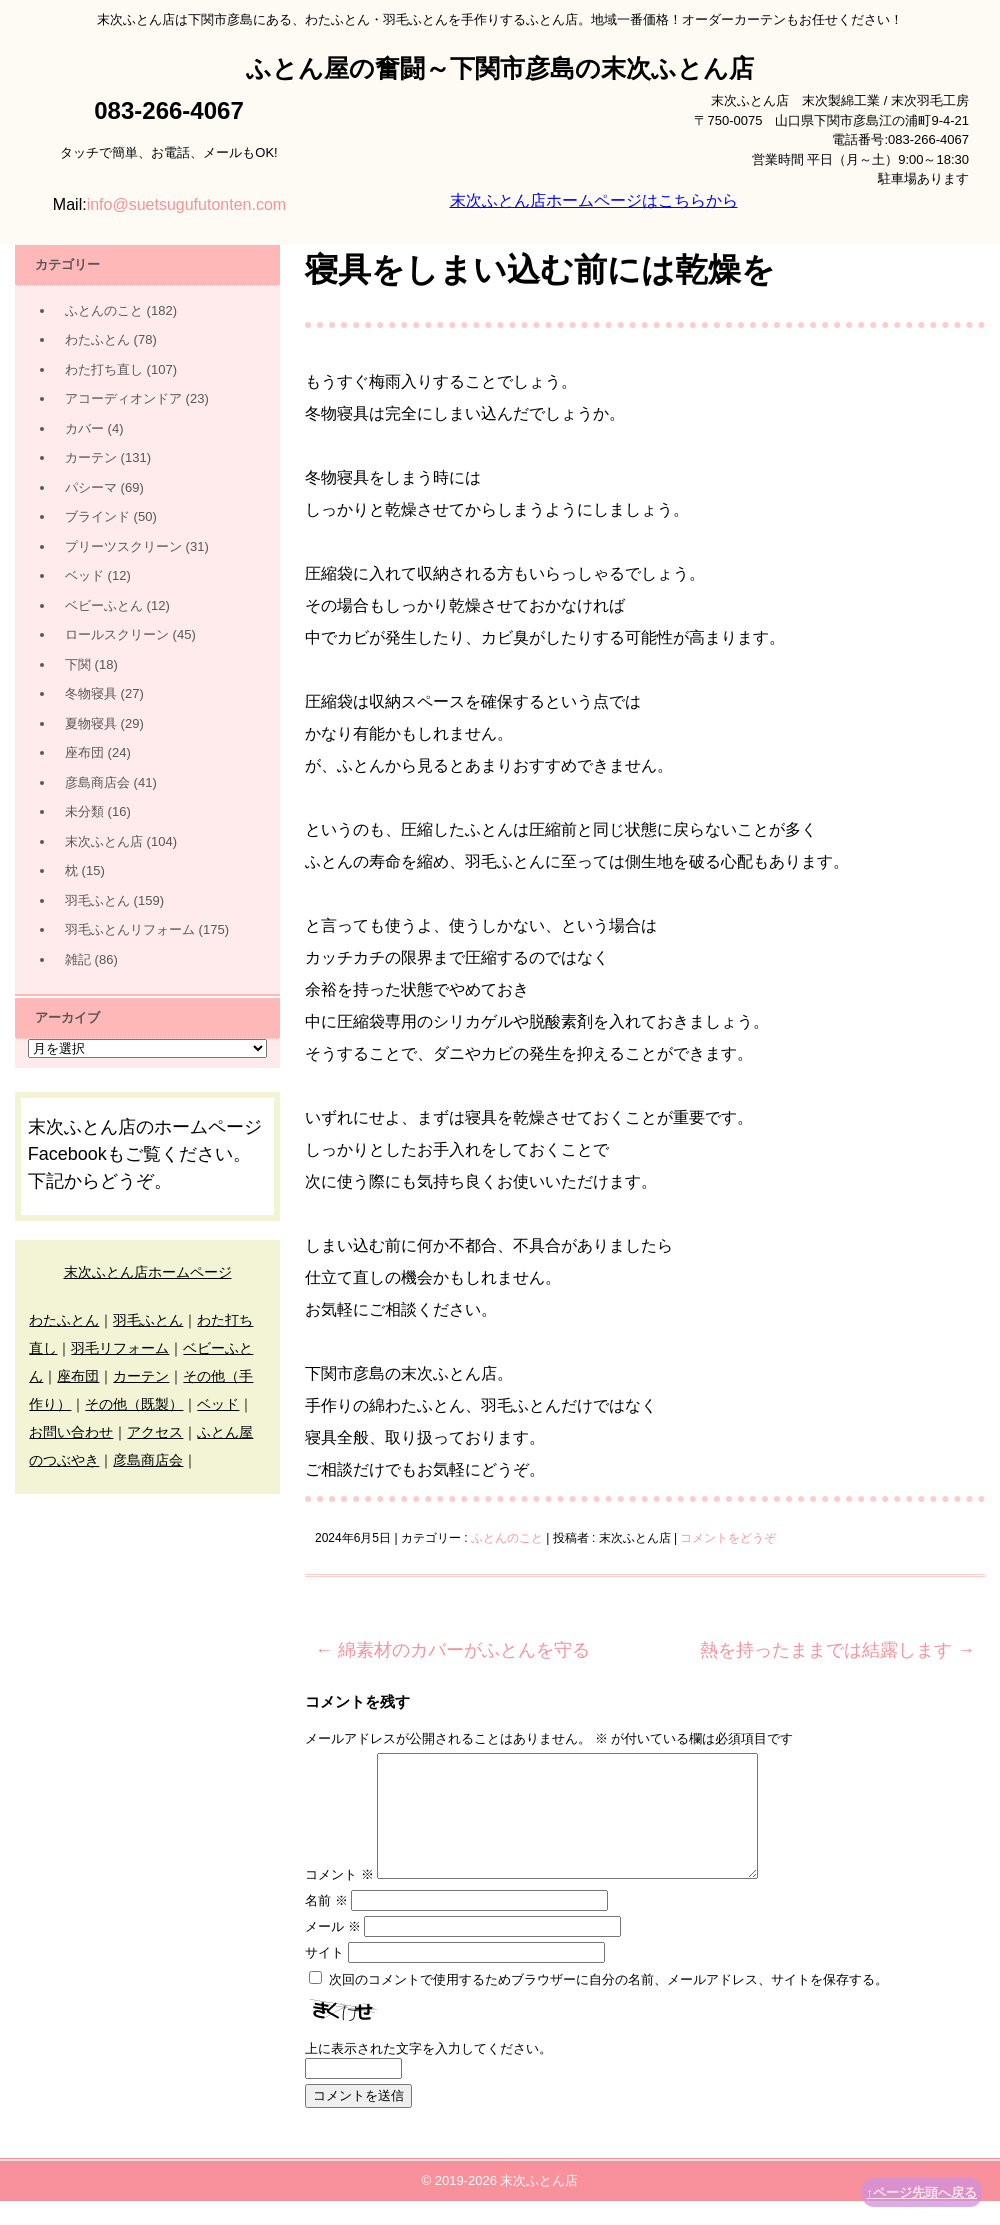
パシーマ (91, 487)
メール (333, 1950)
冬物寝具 (91, 693)
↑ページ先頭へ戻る (922, 2192)
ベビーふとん (104, 605)
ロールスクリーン (117, 634)
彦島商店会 (97, 782)
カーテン (91, 457)
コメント (339, 1898)
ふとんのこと (507, 1538)
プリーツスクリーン (123, 546)
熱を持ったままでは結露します (837, 1650)
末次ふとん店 (104, 841)
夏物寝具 (91, 723)
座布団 (84, 752)
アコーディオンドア (123, 398)
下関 (78, 664)
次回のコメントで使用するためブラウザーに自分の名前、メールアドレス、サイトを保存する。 (608, 2003)
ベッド (84, 575)
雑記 (78, 959)
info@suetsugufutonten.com (186, 204)
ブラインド (97, 516)
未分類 (84, 811)
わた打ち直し (104, 369)
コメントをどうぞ (728, 1538)
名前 (326, 1924)
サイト (324, 1976)
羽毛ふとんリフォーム (130, 929)
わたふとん (97, 339)
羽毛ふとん (97, 900)
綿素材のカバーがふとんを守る (452, 1650)
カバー (84, 428)
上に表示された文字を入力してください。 (428, 2072)
